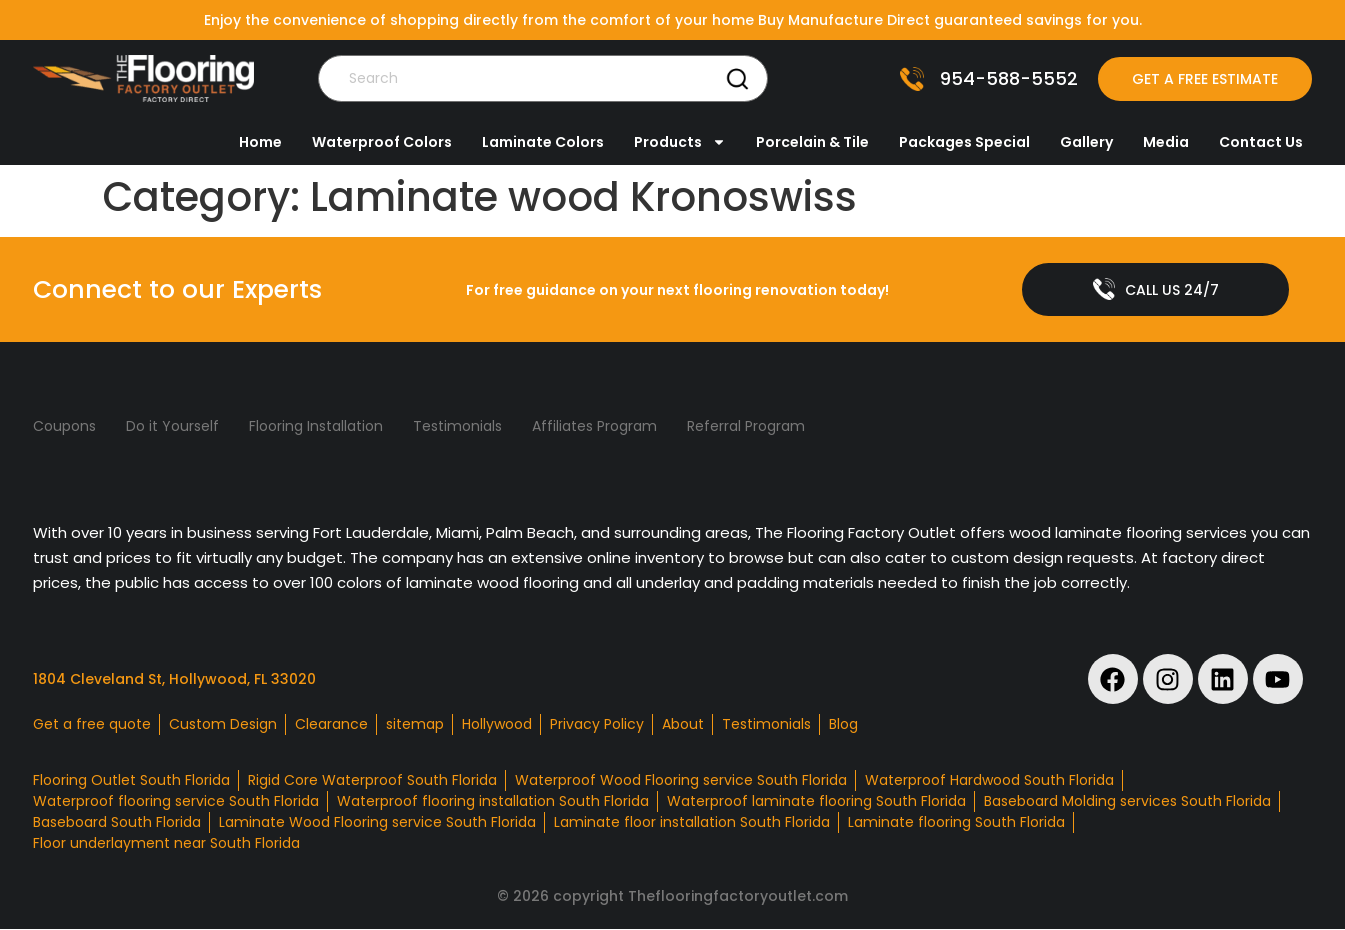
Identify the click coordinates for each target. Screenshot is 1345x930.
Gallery (1086, 142)
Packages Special (964, 142)
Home (260, 142)
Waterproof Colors (382, 142)
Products (680, 142)
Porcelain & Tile (812, 142)
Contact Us (1261, 142)
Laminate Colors (543, 142)
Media (1166, 142)
